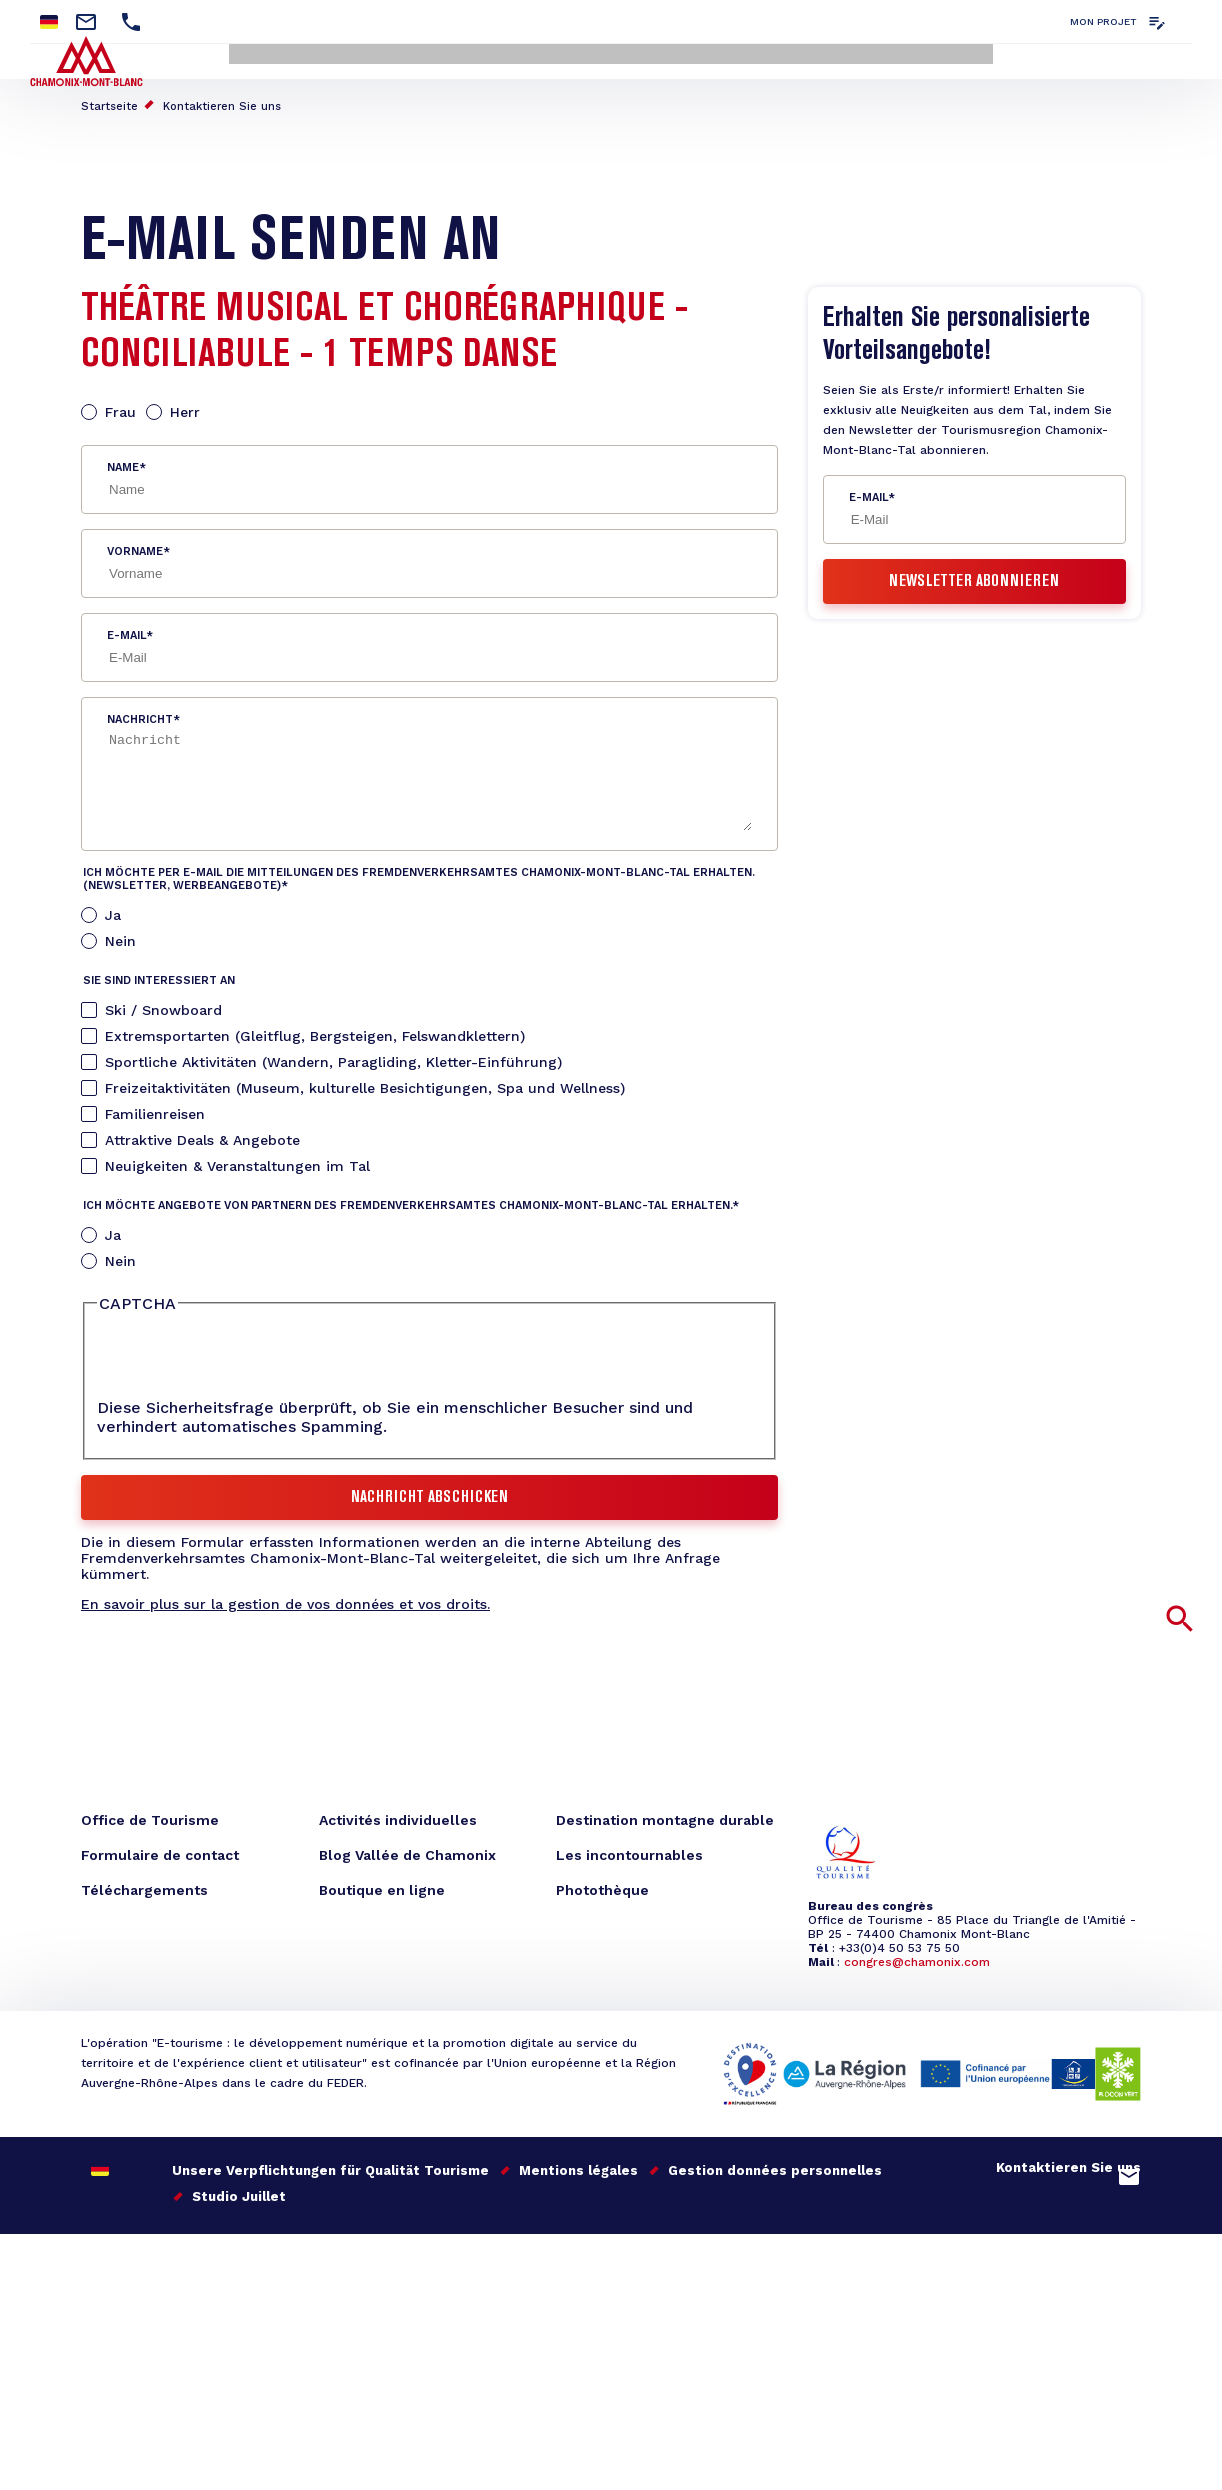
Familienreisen (155, 1109)
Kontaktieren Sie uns (222, 101)
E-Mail (126, 630)
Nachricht (140, 714)
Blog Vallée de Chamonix (407, 1851)
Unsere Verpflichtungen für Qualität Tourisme (330, 2165)
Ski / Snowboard (163, 1005)
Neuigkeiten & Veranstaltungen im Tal (237, 1161)
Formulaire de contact (160, 1851)
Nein (120, 936)
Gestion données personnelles (775, 2165)
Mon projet (1103, 21)
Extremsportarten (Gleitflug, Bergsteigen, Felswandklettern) (315, 1031)
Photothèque (602, 1886)
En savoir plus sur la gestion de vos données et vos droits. (285, 1600)
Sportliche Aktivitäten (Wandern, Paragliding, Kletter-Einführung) (333, 1057)
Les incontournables (629, 1851)
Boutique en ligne (382, 1886)
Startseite (109, 101)
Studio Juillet (239, 2191)
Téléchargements (144, 1886)
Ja (113, 910)
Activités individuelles (398, 1816)
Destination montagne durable (665, 1816)
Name (123, 462)
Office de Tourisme (150, 1816)
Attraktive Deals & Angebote (202, 1135)
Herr (185, 407)
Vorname (135, 546)
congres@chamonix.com (917, 1958)
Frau (120, 407)
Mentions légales (578, 2165)
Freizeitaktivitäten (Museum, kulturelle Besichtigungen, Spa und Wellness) (365, 1083)
